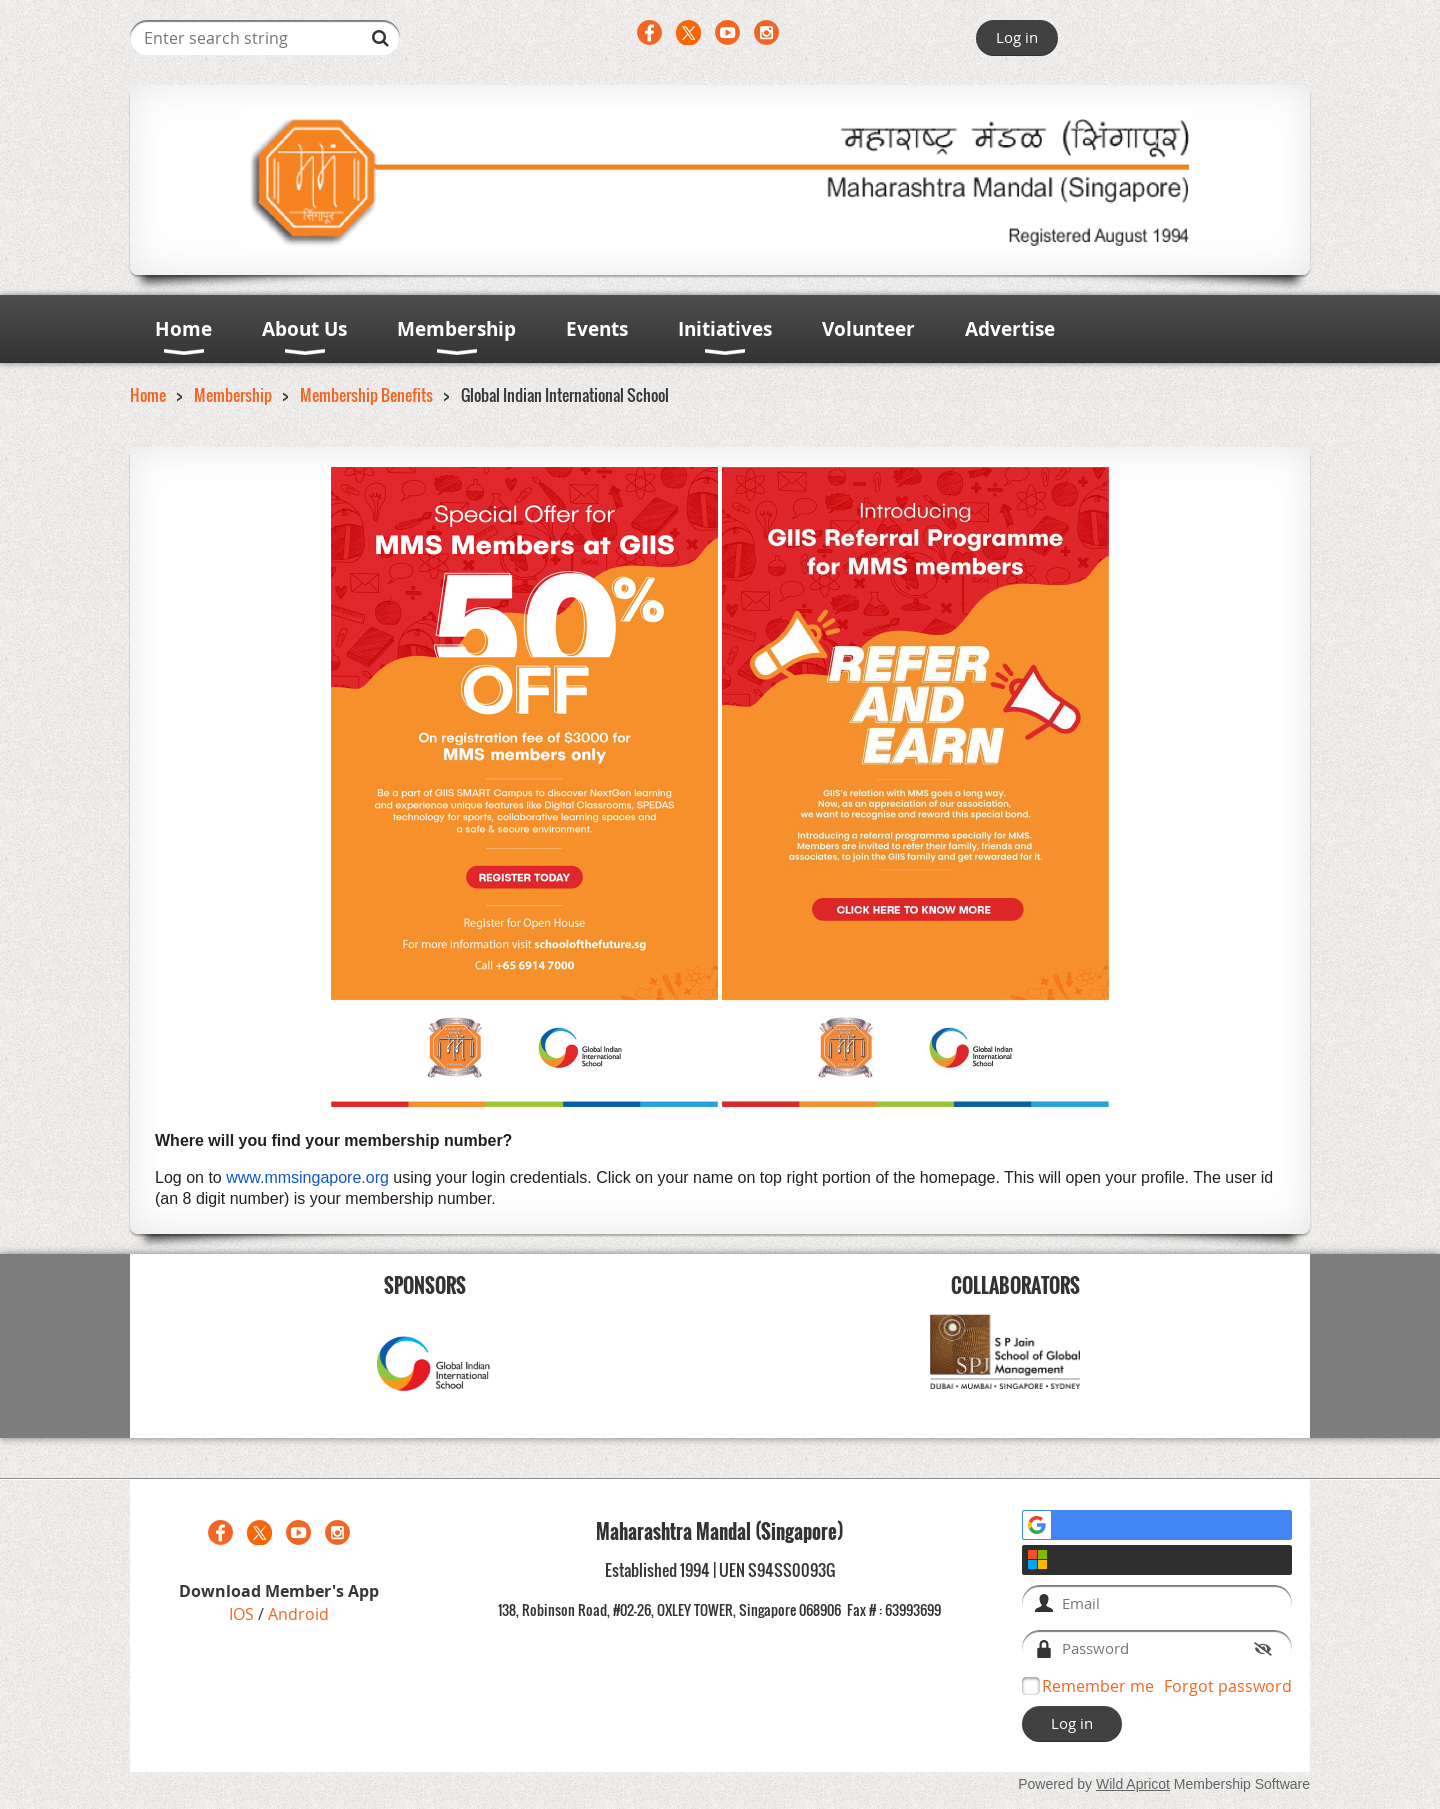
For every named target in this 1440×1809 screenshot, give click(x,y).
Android (298, 1614)
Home (148, 395)
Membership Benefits (366, 395)
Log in (1017, 37)
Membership (233, 395)
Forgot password (1228, 1686)
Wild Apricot (1133, 1784)
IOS (243, 1614)
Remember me (1098, 1686)
